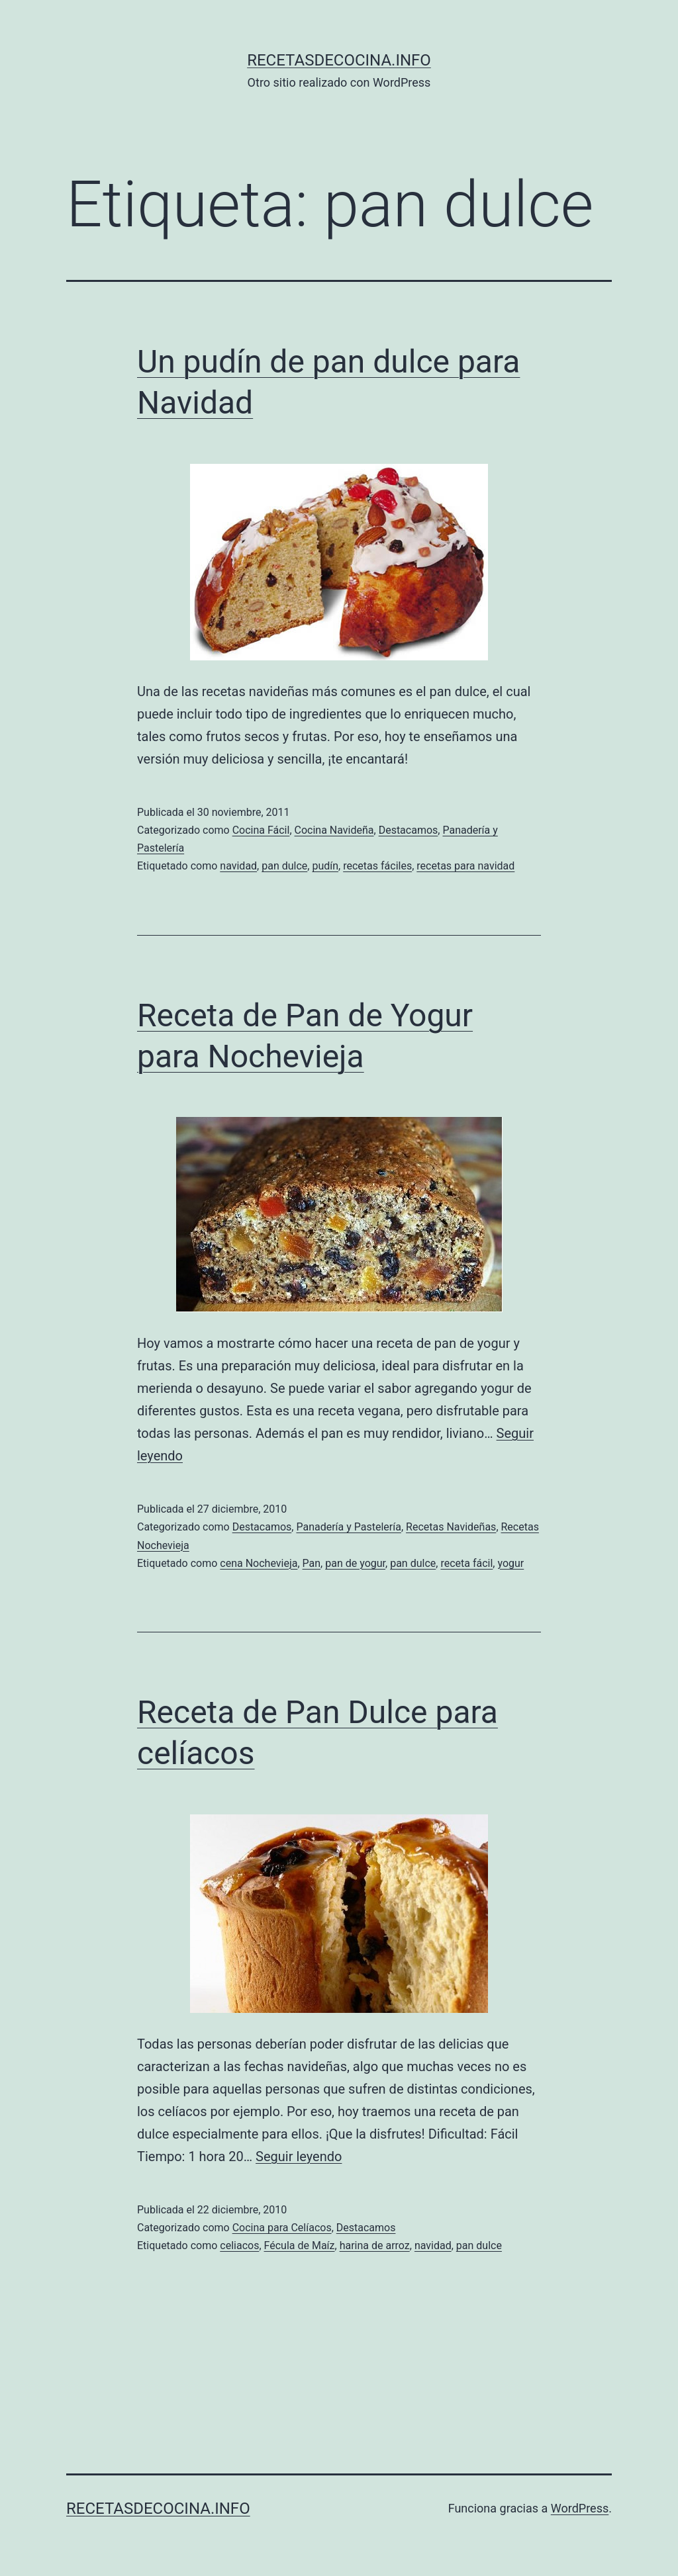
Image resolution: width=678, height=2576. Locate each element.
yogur (510, 1563)
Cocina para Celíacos (282, 2227)
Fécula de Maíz (299, 2245)
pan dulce (284, 866)
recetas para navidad (465, 866)
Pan (312, 1563)
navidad (238, 866)
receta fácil (466, 1563)
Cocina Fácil (261, 830)
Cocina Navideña (334, 830)
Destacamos (408, 830)
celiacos (239, 2245)
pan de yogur (355, 1563)
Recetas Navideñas (451, 1527)
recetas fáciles (377, 866)
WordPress (579, 2508)
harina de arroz (375, 2245)
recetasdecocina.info (339, 60)
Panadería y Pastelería (348, 1527)
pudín (325, 866)
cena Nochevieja (258, 1563)
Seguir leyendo (299, 2156)
